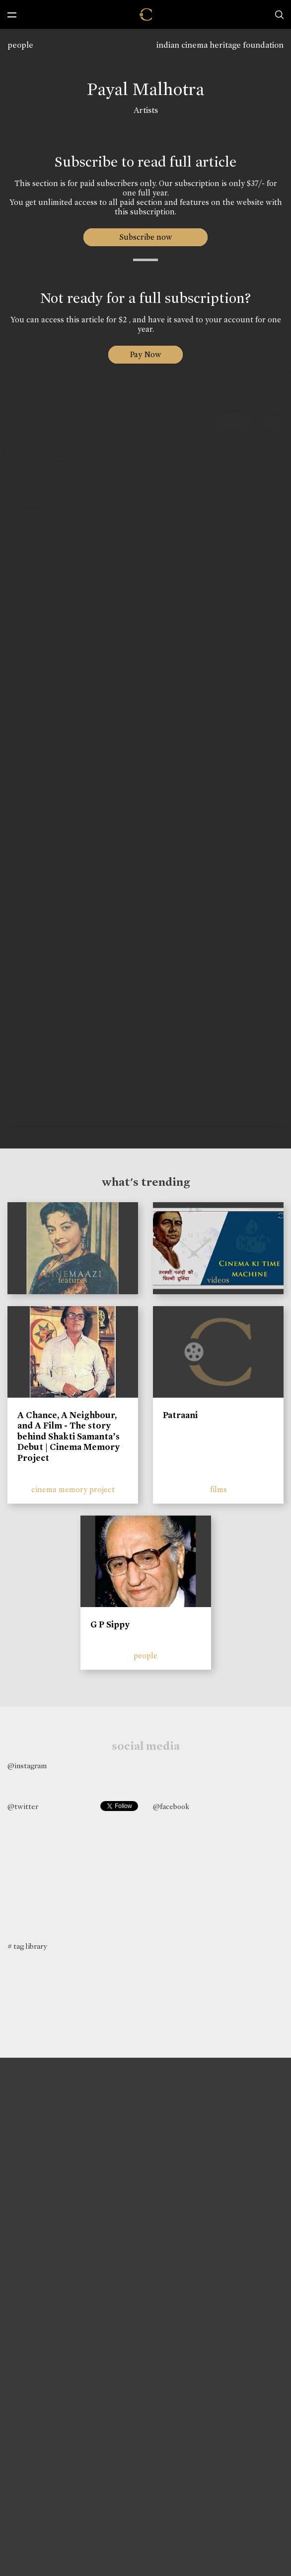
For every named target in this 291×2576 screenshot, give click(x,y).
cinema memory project (73, 1489)
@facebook (171, 1806)
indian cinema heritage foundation (220, 45)
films (218, 1489)
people (20, 45)
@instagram (27, 1765)
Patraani (180, 1415)
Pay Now (145, 354)
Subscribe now (145, 237)
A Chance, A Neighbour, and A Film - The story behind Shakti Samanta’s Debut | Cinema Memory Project (68, 1436)
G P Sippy (110, 1624)
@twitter (22, 1806)
